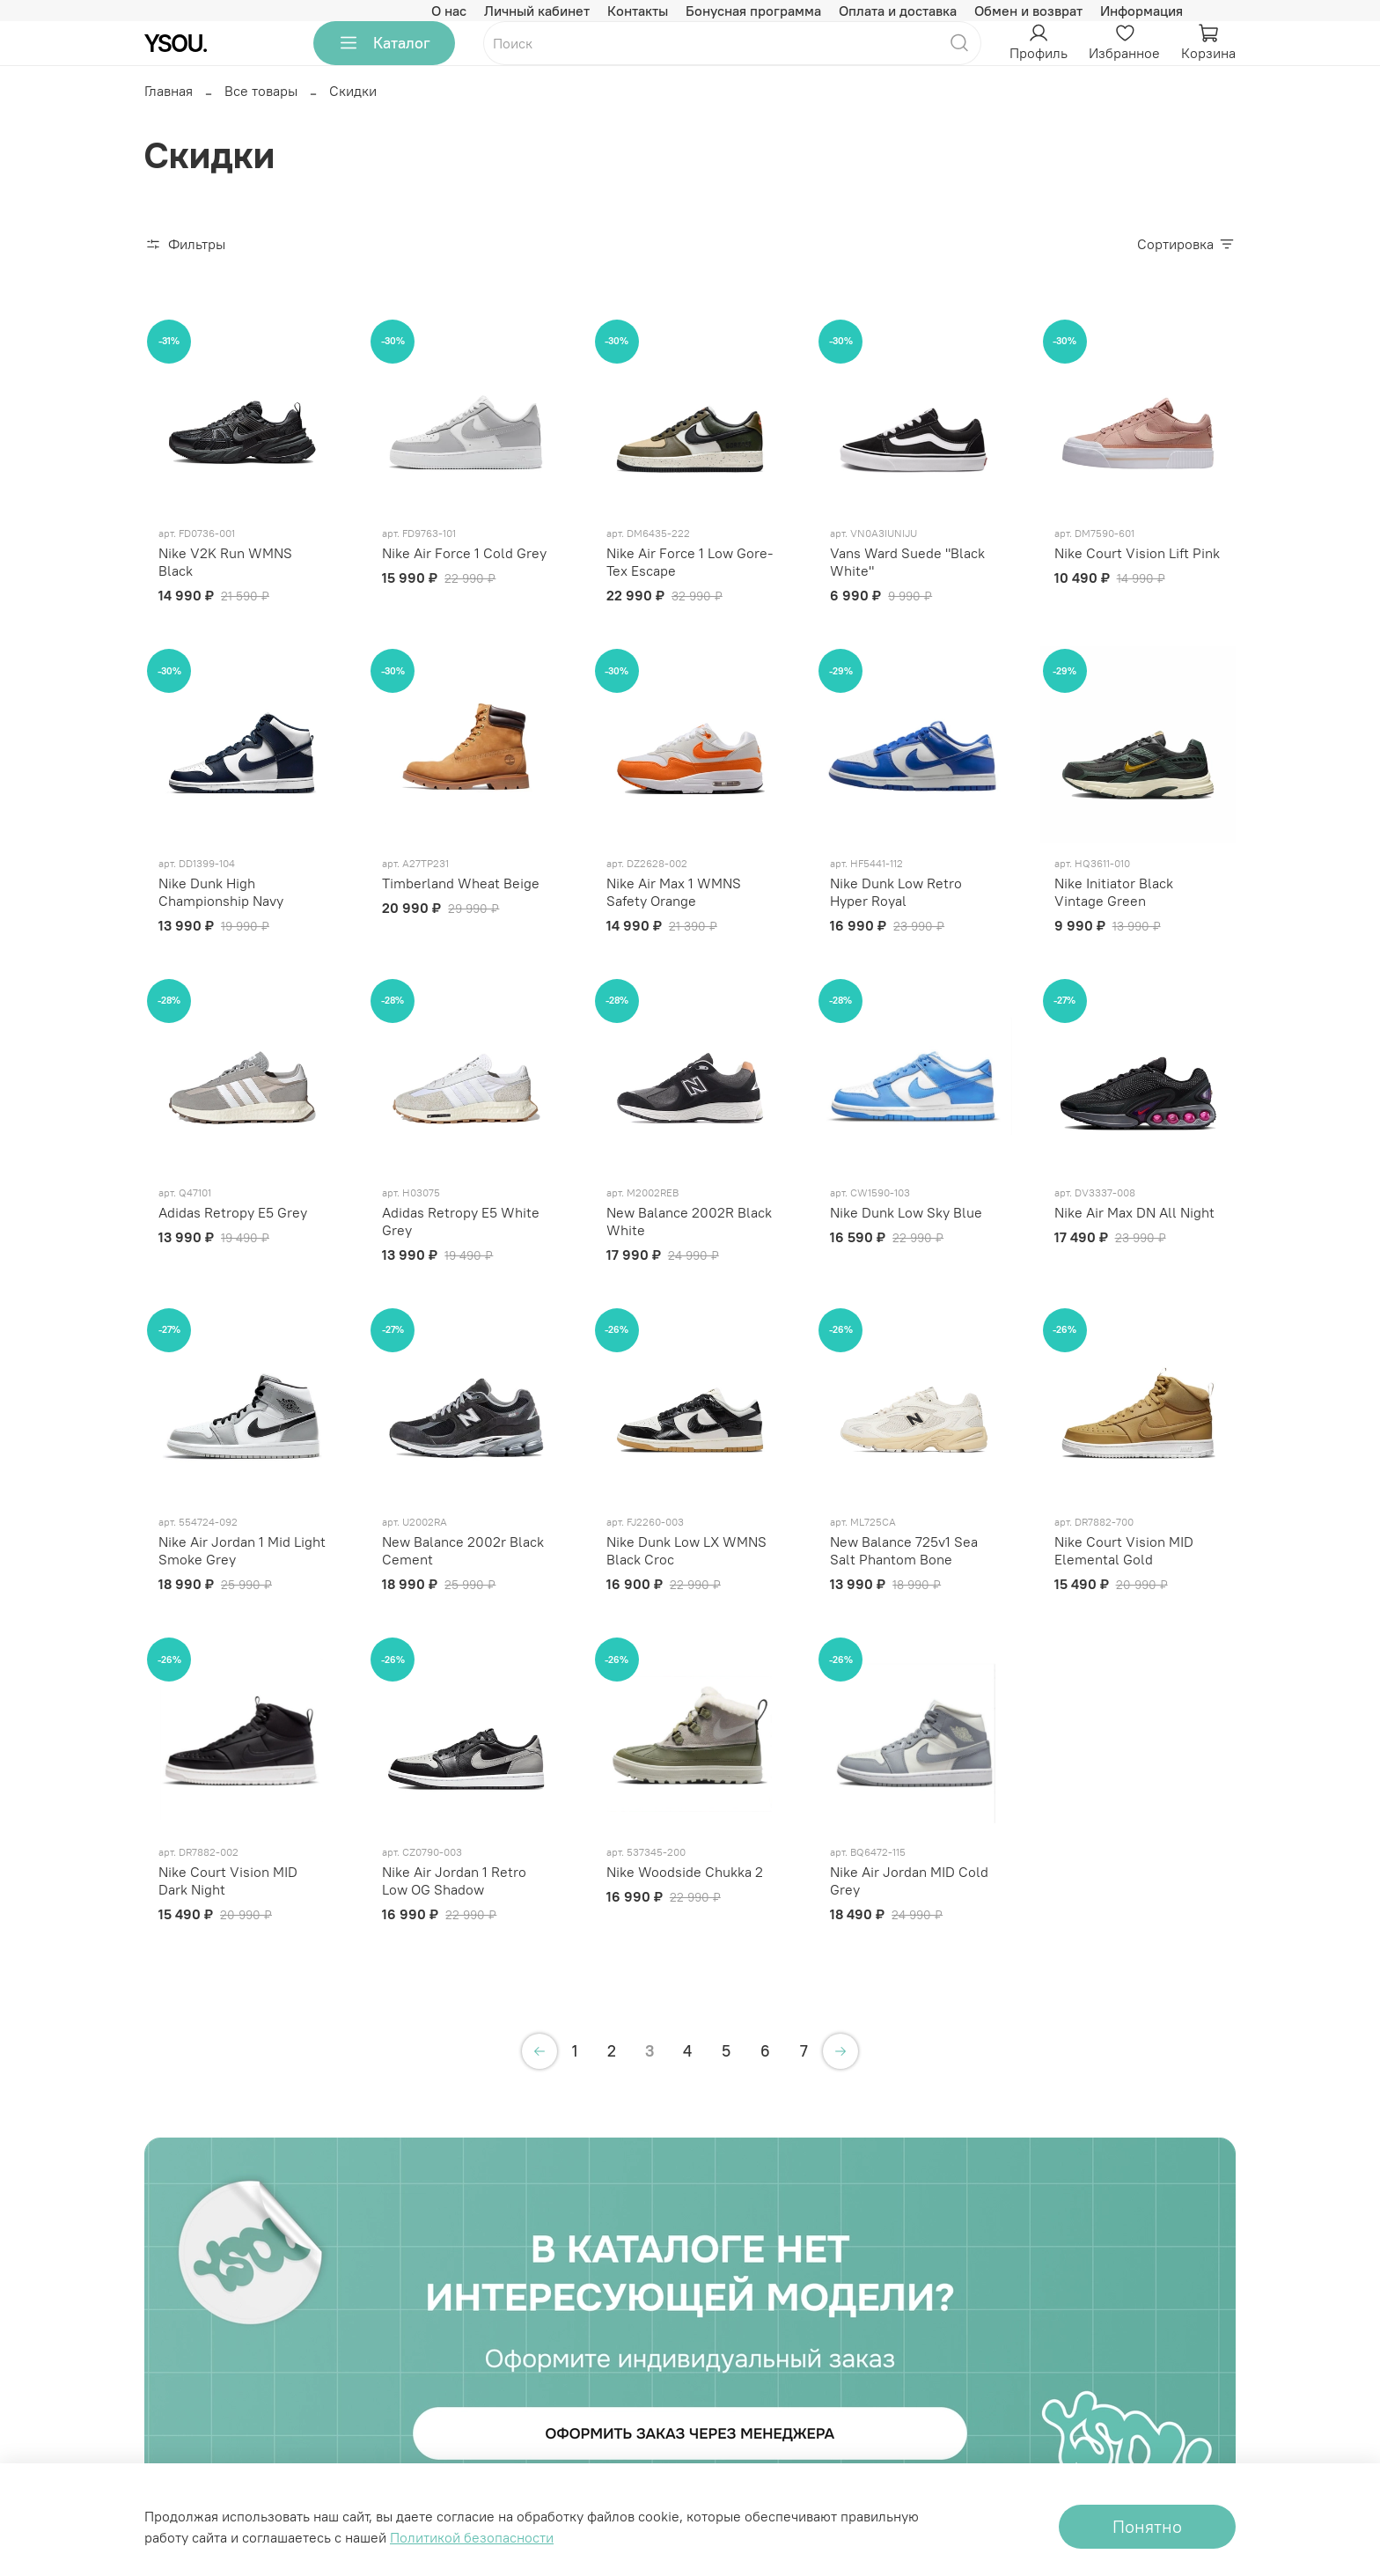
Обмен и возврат (1028, 10)
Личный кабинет (537, 10)
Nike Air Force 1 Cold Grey (464, 553)
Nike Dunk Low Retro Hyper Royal (896, 891)
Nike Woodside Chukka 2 (684, 1871)
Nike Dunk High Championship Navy (220, 891)
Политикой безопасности (472, 2537)
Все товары (260, 90)
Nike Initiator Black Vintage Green (1113, 891)
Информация (1141, 10)
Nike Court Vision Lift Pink (1137, 553)
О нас (448, 10)
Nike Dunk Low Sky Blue (906, 1212)
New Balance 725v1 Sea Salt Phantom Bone (904, 1550)
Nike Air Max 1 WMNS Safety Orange (673, 891)
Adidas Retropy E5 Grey (232, 1212)
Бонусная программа (753, 10)
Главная (168, 90)
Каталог (384, 43)
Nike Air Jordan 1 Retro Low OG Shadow (454, 1880)
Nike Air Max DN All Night (1134, 1212)
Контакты (637, 10)
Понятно (1147, 2526)
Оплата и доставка (898, 10)
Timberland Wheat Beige (461, 883)
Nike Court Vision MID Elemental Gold (1123, 1550)
